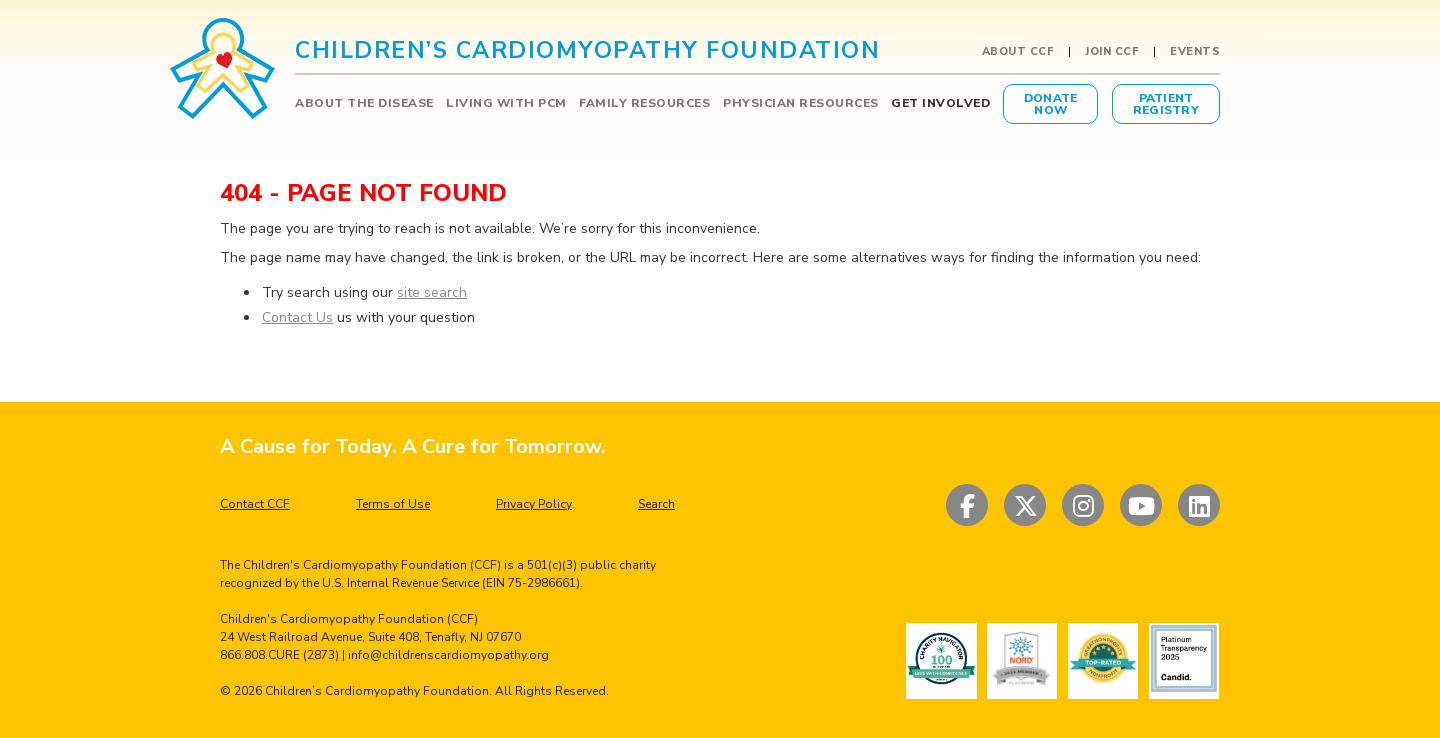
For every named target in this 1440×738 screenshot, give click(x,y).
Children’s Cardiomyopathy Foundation (377, 691)
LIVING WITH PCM (506, 103)
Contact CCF (255, 504)
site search (432, 292)
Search (656, 504)
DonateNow (1051, 104)
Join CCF (1111, 52)
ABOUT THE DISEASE (364, 103)
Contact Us (297, 317)
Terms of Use (393, 504)
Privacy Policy (534, 504)
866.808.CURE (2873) (279, 655)
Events (1195, 52)
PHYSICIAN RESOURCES (801, 103)
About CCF (1018, 52)
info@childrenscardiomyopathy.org (448, 655)
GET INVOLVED (940, 103)
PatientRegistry (1166, 104)
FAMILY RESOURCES (644, 103)
